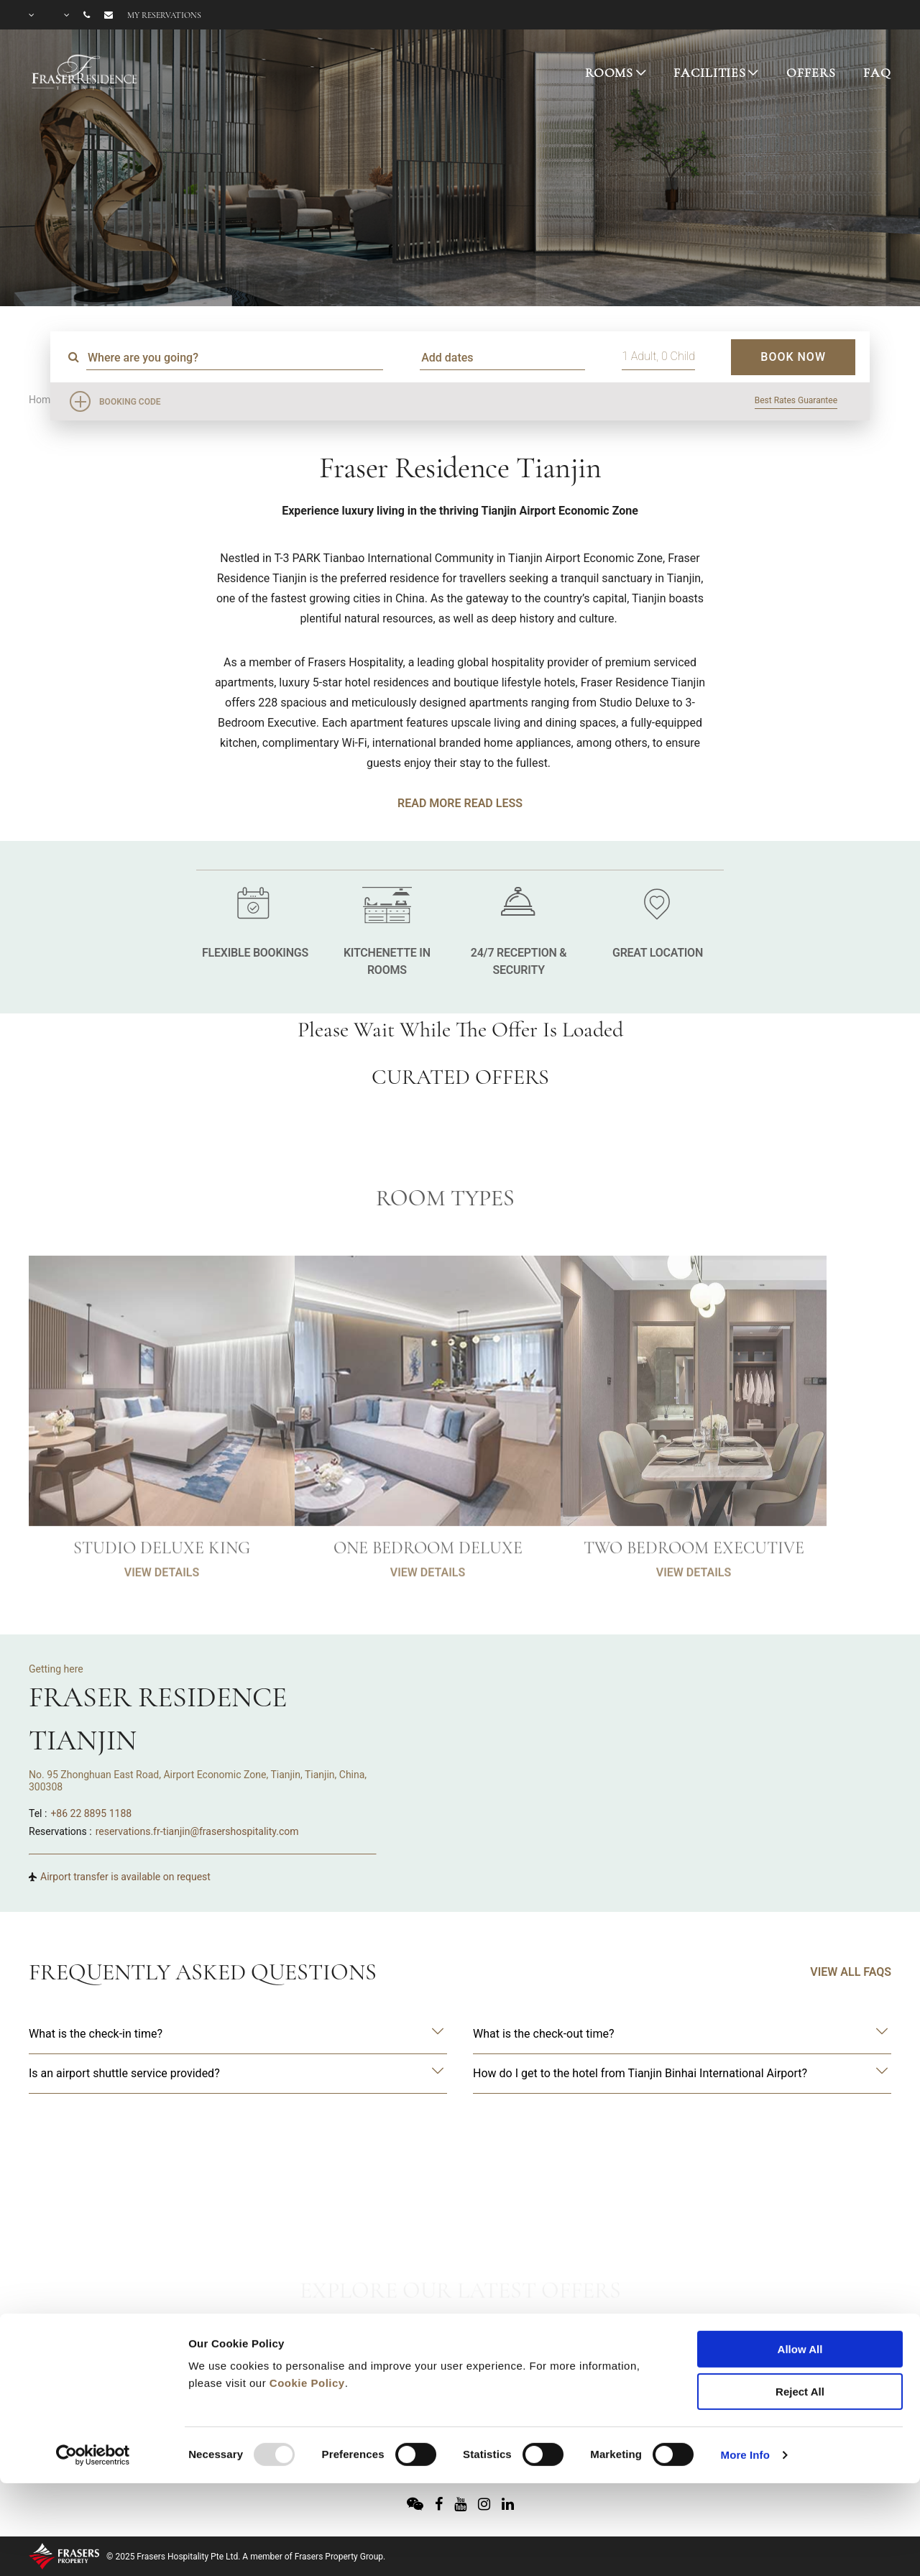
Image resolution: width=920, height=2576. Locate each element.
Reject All (800, 2315)
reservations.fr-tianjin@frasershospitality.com (197, 1831)
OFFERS (810, 72)
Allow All (800, 2272)
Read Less (493, 803)
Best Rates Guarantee (796, 400)
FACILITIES (709, 72)
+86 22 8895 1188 (91, 1813)
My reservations (164, 15)
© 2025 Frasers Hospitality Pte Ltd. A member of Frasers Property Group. (245, 2557)
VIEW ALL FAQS (850, 1972)
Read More (429, 803)
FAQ (877, 72)
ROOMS (609, 72)
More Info (745, 2378)
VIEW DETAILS (161, 1613)
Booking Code (130, 402)
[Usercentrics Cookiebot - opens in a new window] (93, 2378)
